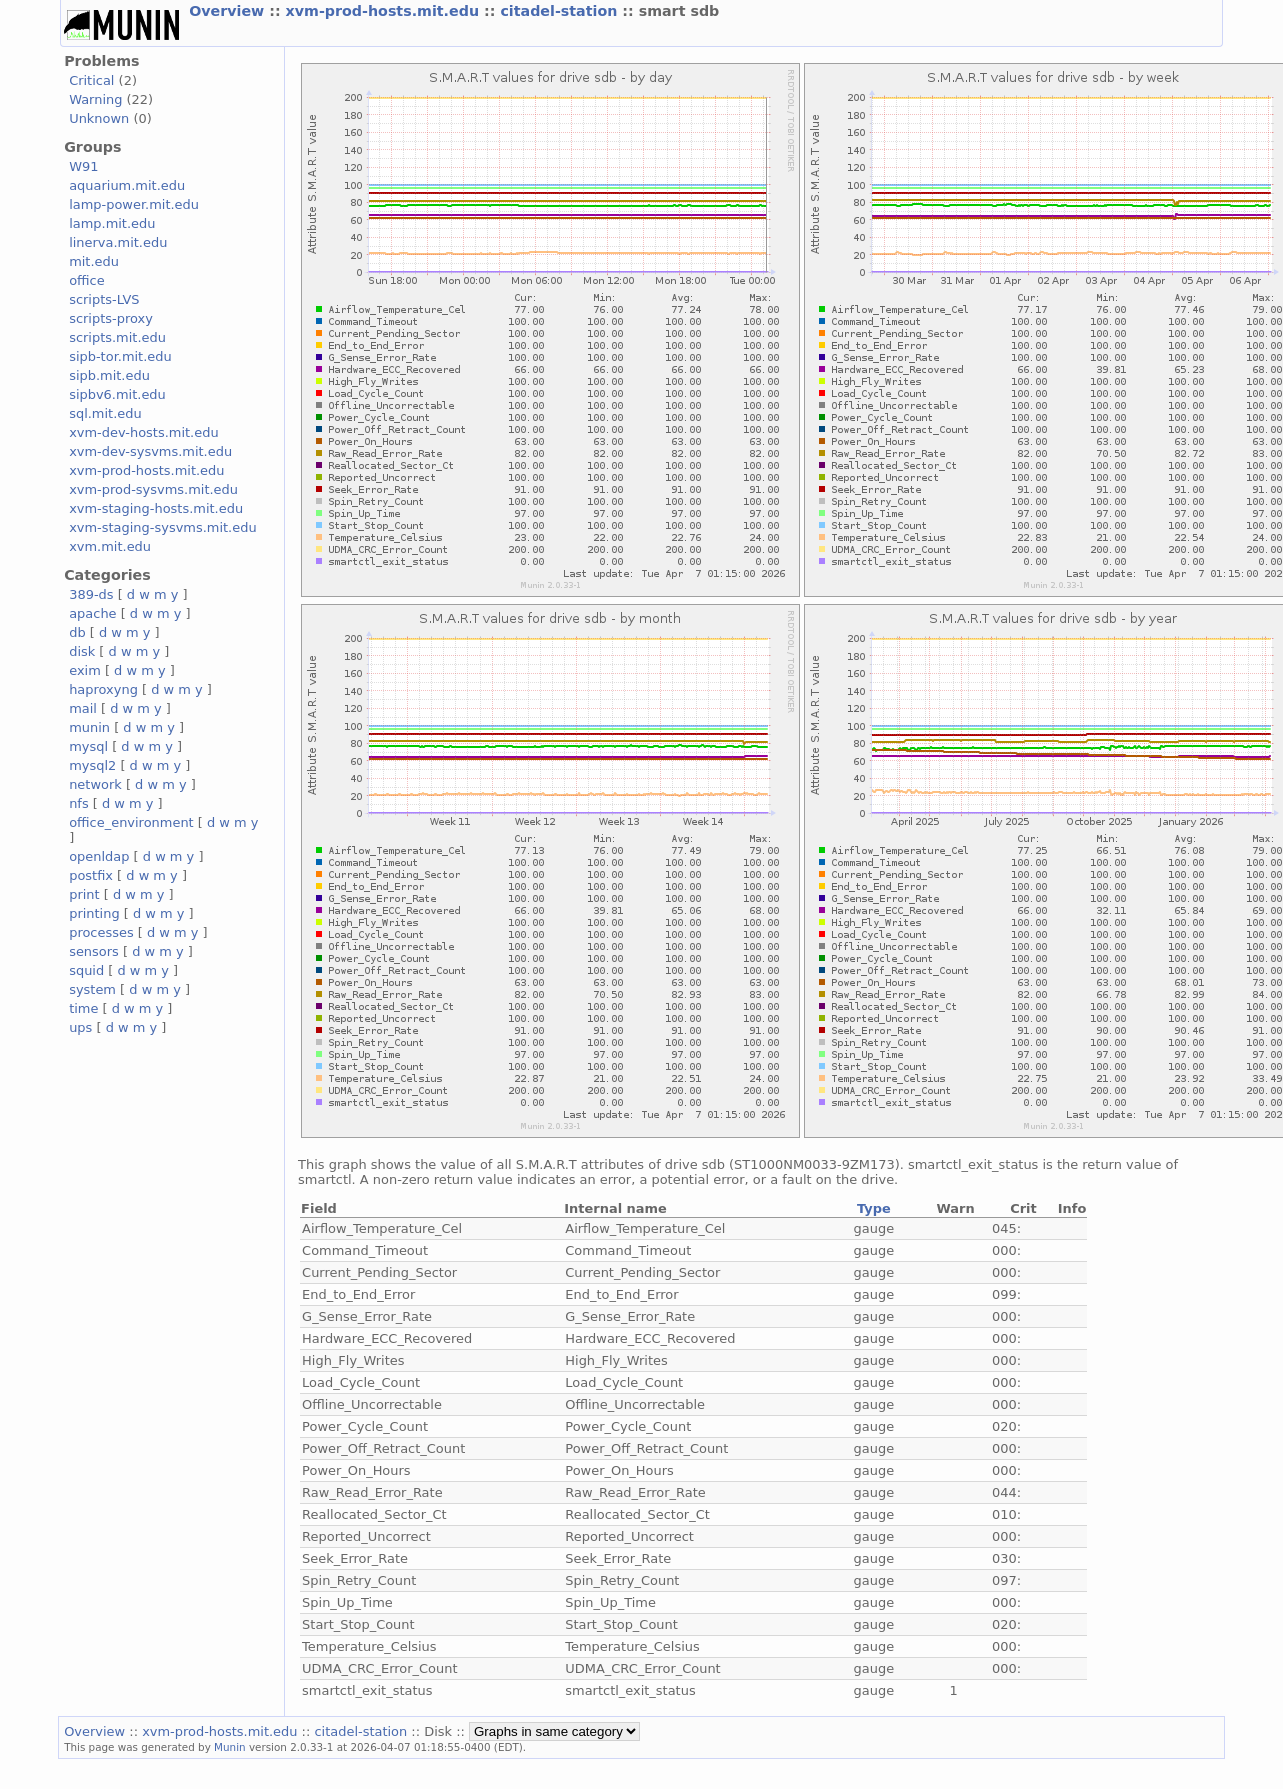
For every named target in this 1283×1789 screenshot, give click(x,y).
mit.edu (94, 261)
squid (86, 970)
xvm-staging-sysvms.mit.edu (162, 527)
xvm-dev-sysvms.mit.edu (150, 451)
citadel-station (561, 11)
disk (82, 651)
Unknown (99, 118)
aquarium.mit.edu (127, 185)
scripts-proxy (111, 318)
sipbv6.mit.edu (117, 394)
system (92, 989)
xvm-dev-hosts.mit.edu (143, 432)
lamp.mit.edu (112, 223)
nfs (79, 803)
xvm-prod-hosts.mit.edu (385, 11)
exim (85, 670)
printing (94, 913)
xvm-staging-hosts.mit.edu (156, 508)
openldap (99, 856)
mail (83, 708)
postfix (91, 875)
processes (101, 932)
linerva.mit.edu (118, 242)
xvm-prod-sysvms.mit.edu (153, 489)
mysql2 (92, 765)
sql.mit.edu (105, 413)
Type (874, 1208)
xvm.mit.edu (110, 546)
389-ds (91, 594)
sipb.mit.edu (109, 375)
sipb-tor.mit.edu (120, 356)
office (87, 280)
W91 (83, 166)
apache (92, 613)
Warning (95, 99)
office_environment (131, 822)
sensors (94, 951)
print (84, 894)
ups (80, 1027)
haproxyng (103, 689)
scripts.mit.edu (117, 337)
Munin (230, 1747)
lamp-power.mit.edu (134, 204)
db (77, 632)
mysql (88, 746)
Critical (91, 80)
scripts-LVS (104, 299)
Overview (229, 11)
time (83, 1008)
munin (89, 727)
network (95, 784)
